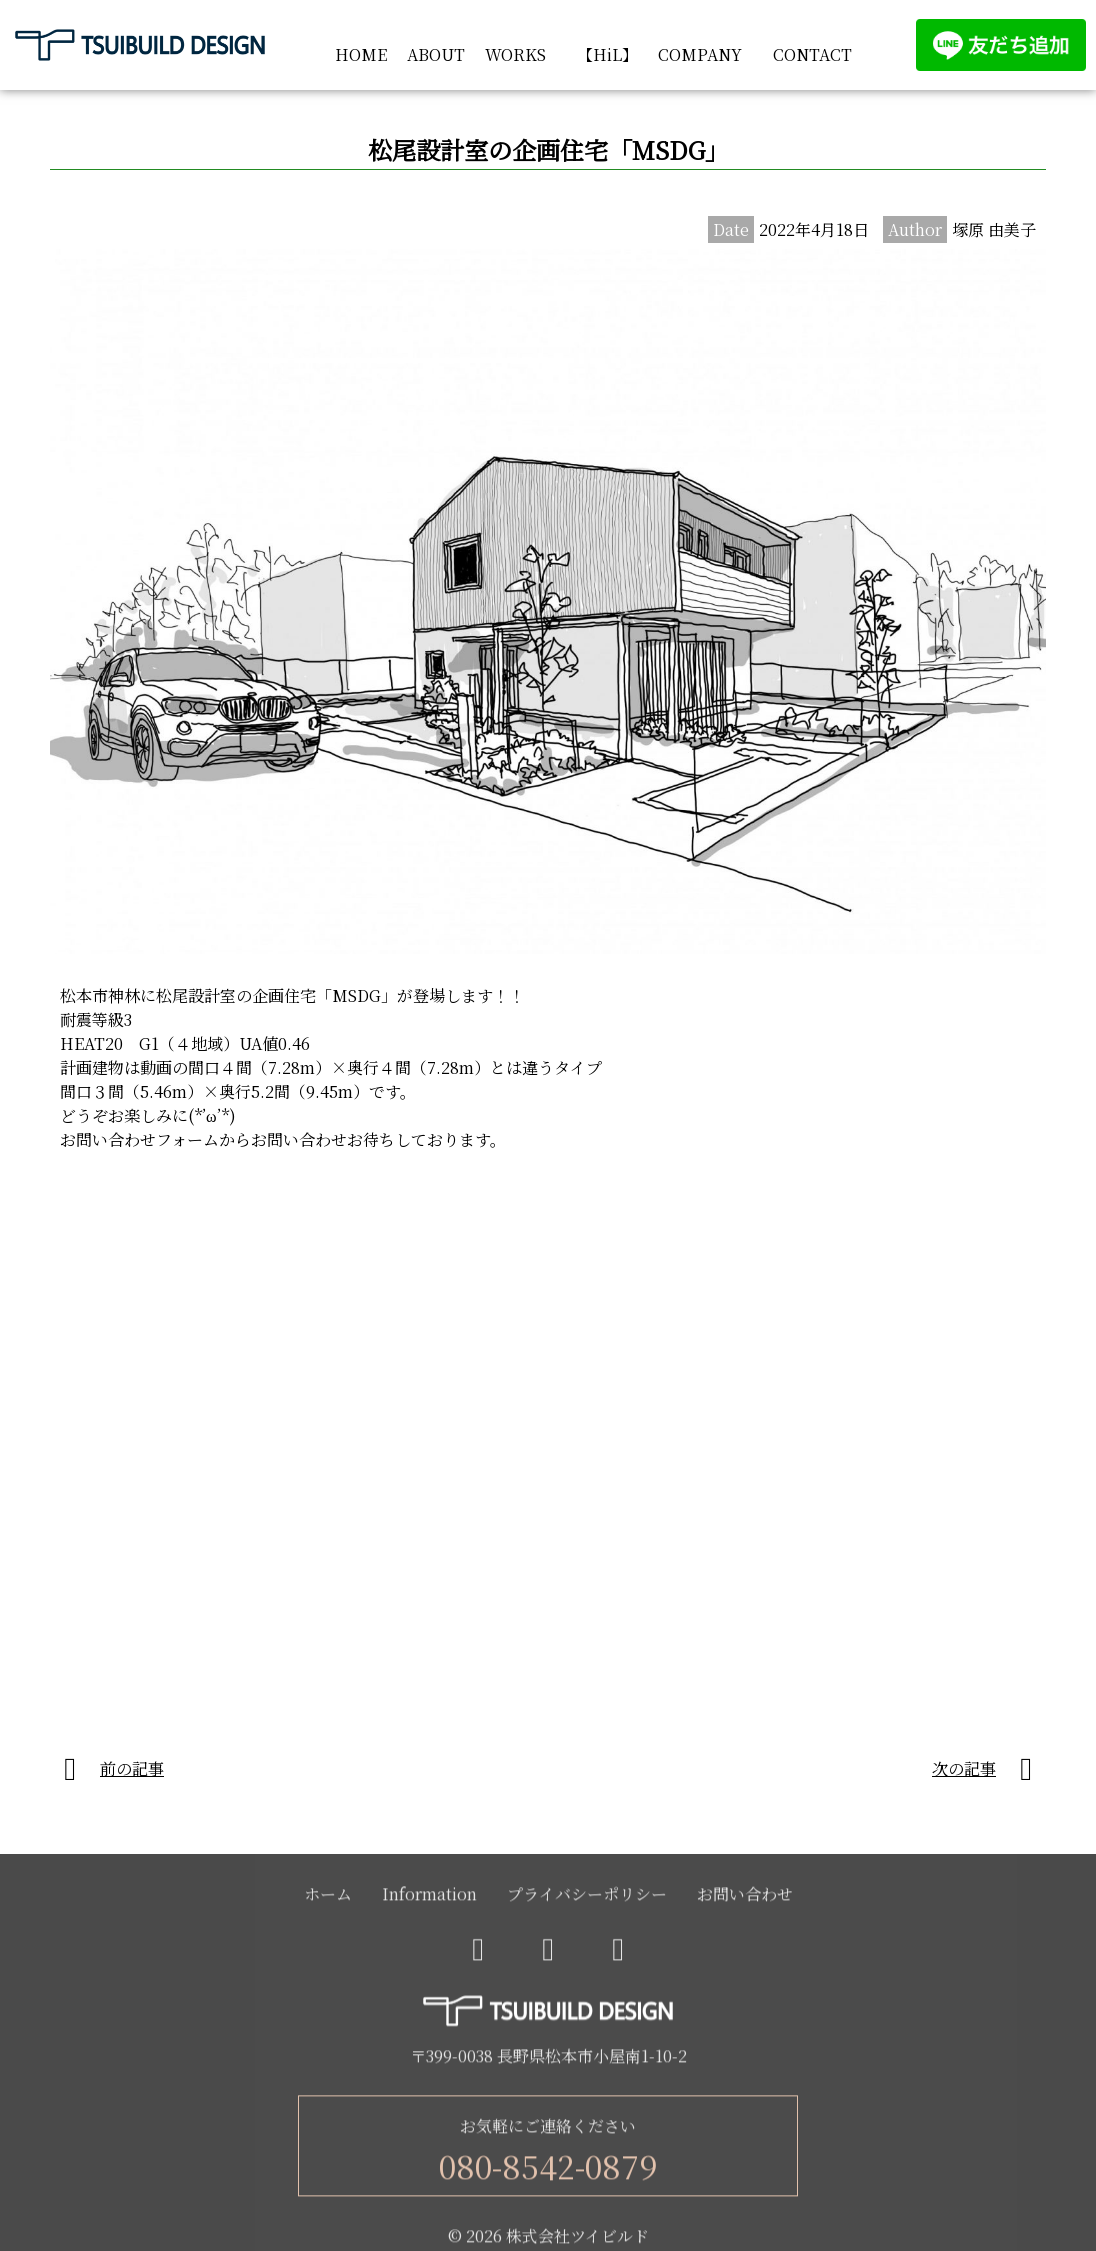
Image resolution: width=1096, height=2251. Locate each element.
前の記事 (132, 1768)
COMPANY (700, 54)
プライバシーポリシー (587, 1897)
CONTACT (812, 54)
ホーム (328, 1897)
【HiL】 (607, 54)
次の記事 (964, 1768)
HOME (361, 54)
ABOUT (436, 54)
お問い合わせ (745, 1897)
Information (429, 1897)
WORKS (515, 54)
